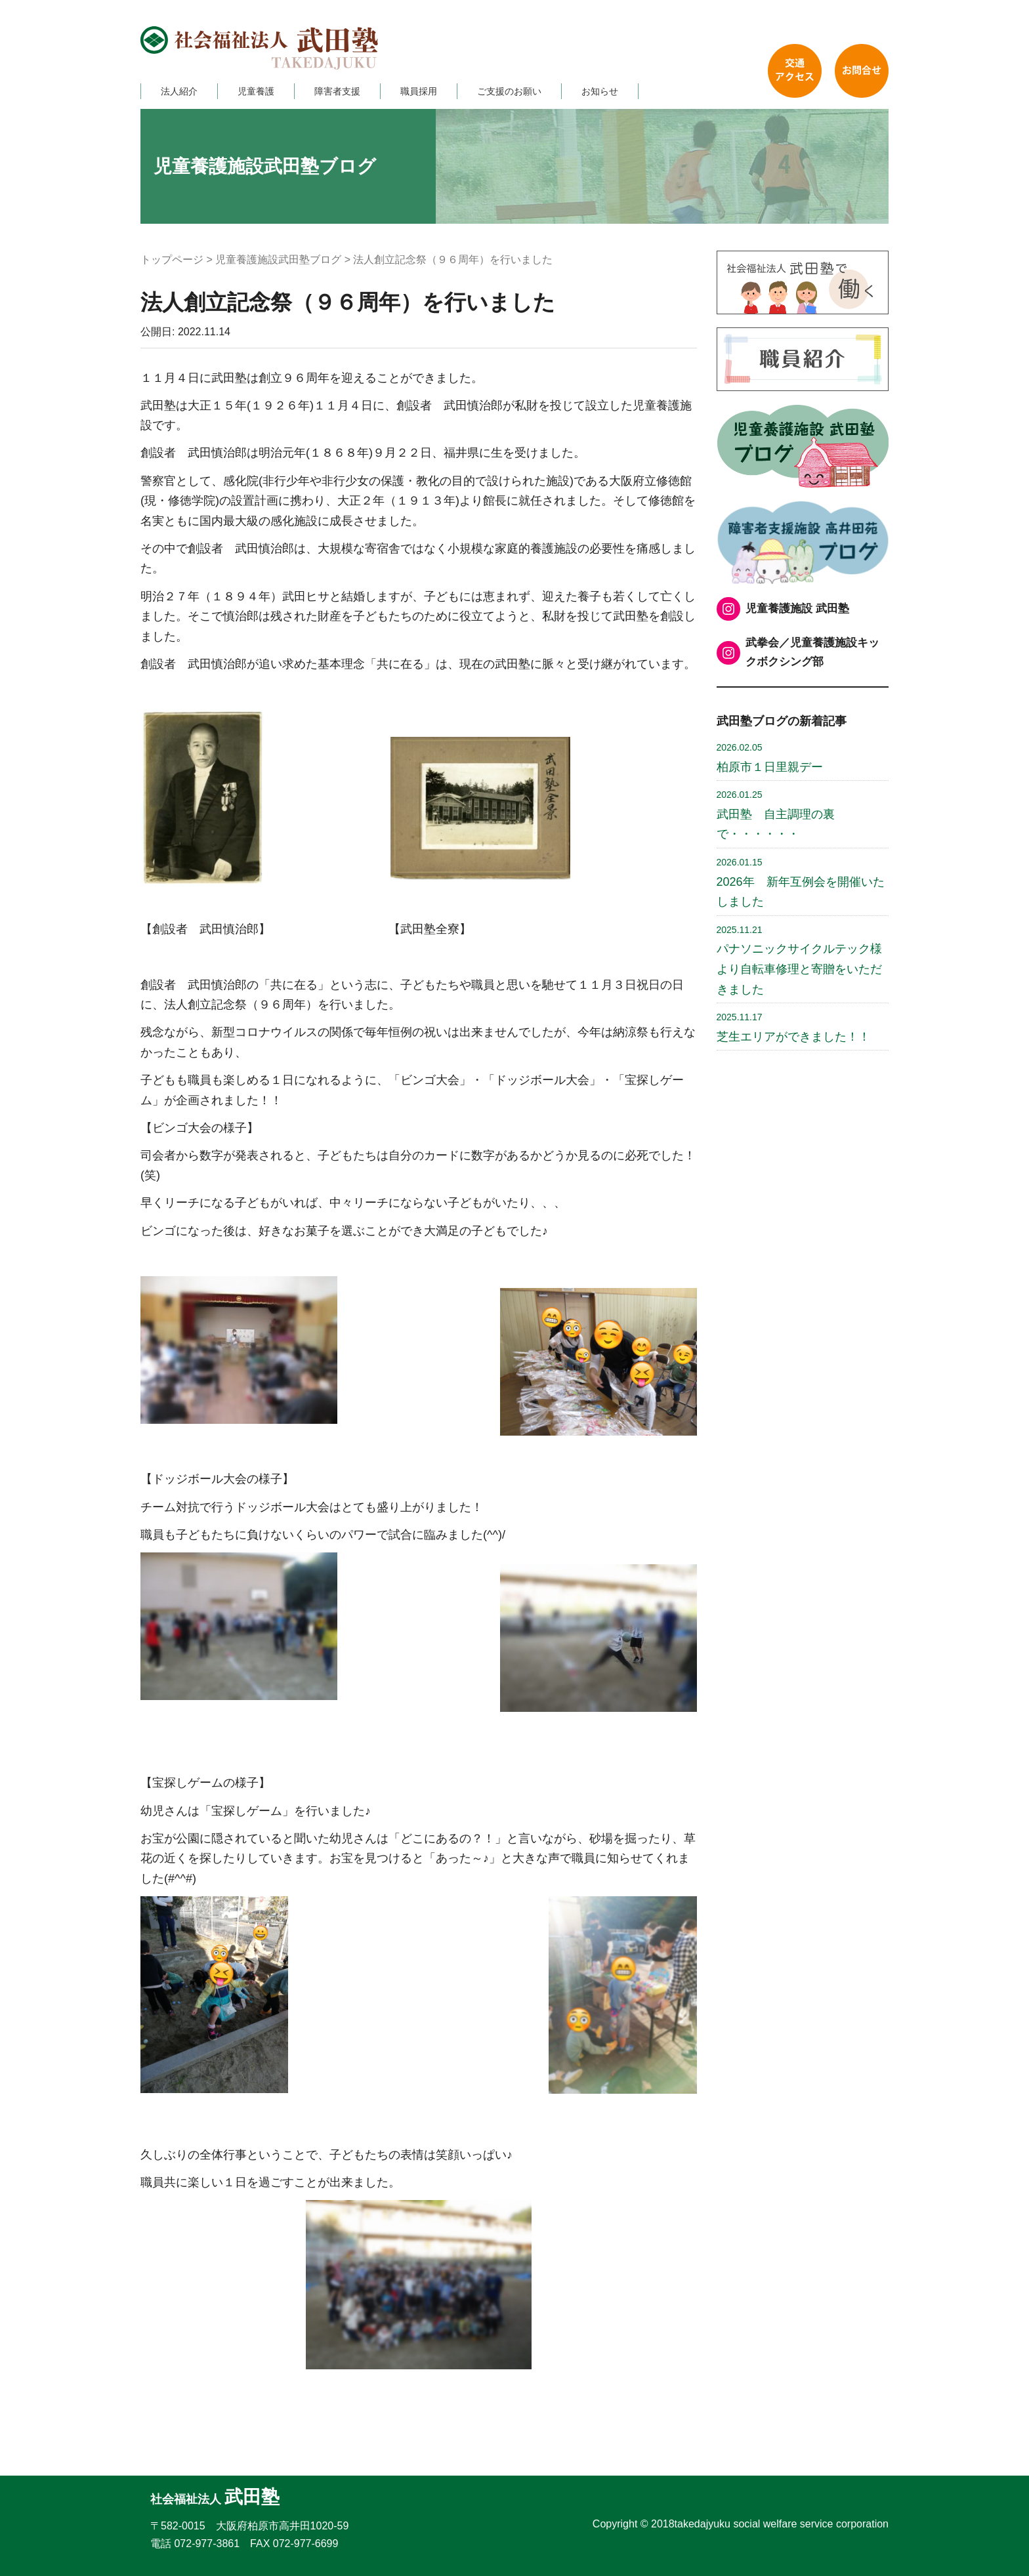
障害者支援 (337, 91)
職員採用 (418, 91)
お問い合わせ (862, 71)
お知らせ (599, 91)
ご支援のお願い (509, 91)
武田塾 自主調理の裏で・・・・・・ (776, 815)
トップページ (171, 259)
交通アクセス (795, 71)
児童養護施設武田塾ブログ (278, 259)
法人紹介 (179, 91)
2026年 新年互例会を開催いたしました (801, 882)
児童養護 (256, 91)
